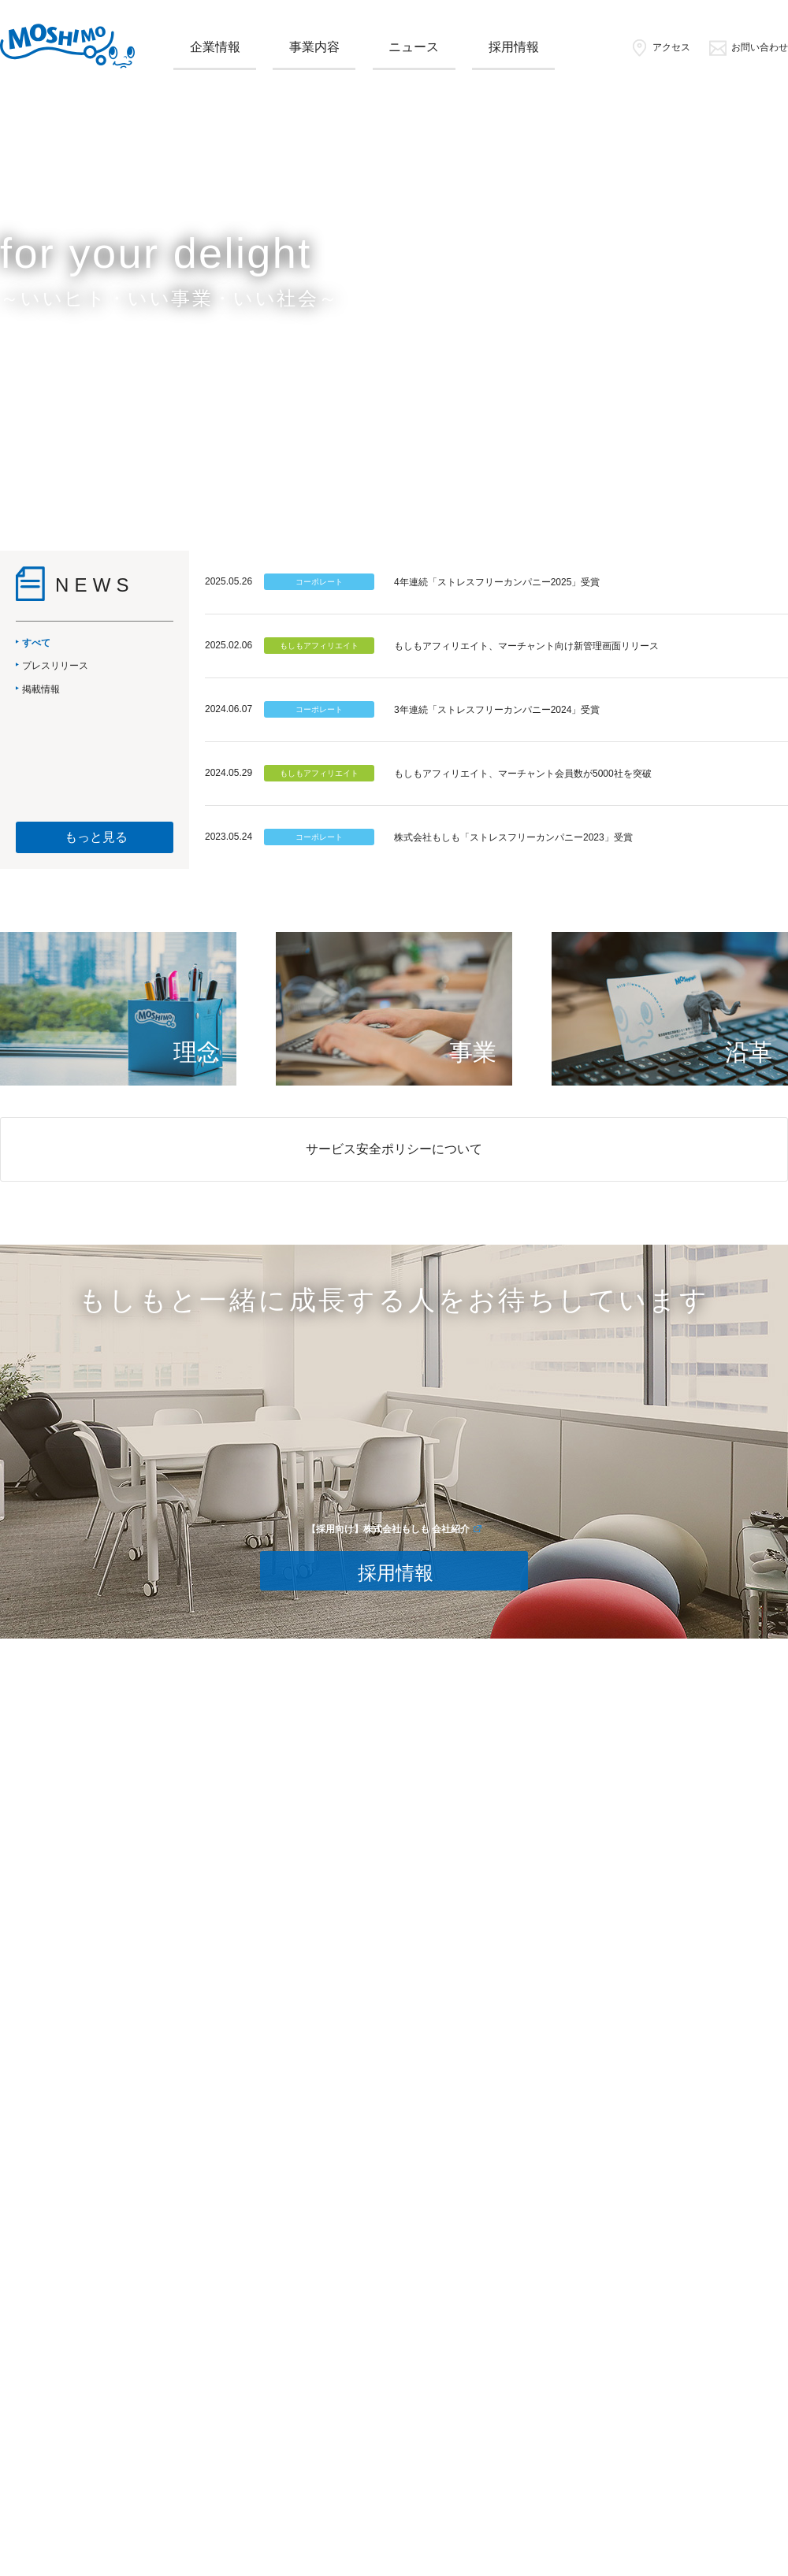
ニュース (413, 47)
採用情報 (514, 47)
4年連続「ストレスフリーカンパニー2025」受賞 (497, 582)
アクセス (660, 47)
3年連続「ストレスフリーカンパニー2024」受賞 (497, 709)
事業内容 (314, 47)
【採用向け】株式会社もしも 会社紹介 (388, 1529)
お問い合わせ (748, 47)
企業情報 (215, 47)
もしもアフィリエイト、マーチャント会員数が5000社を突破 (523, 773)
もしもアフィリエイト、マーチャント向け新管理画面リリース (526, 645)
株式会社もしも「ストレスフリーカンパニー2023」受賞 (513, 837)
